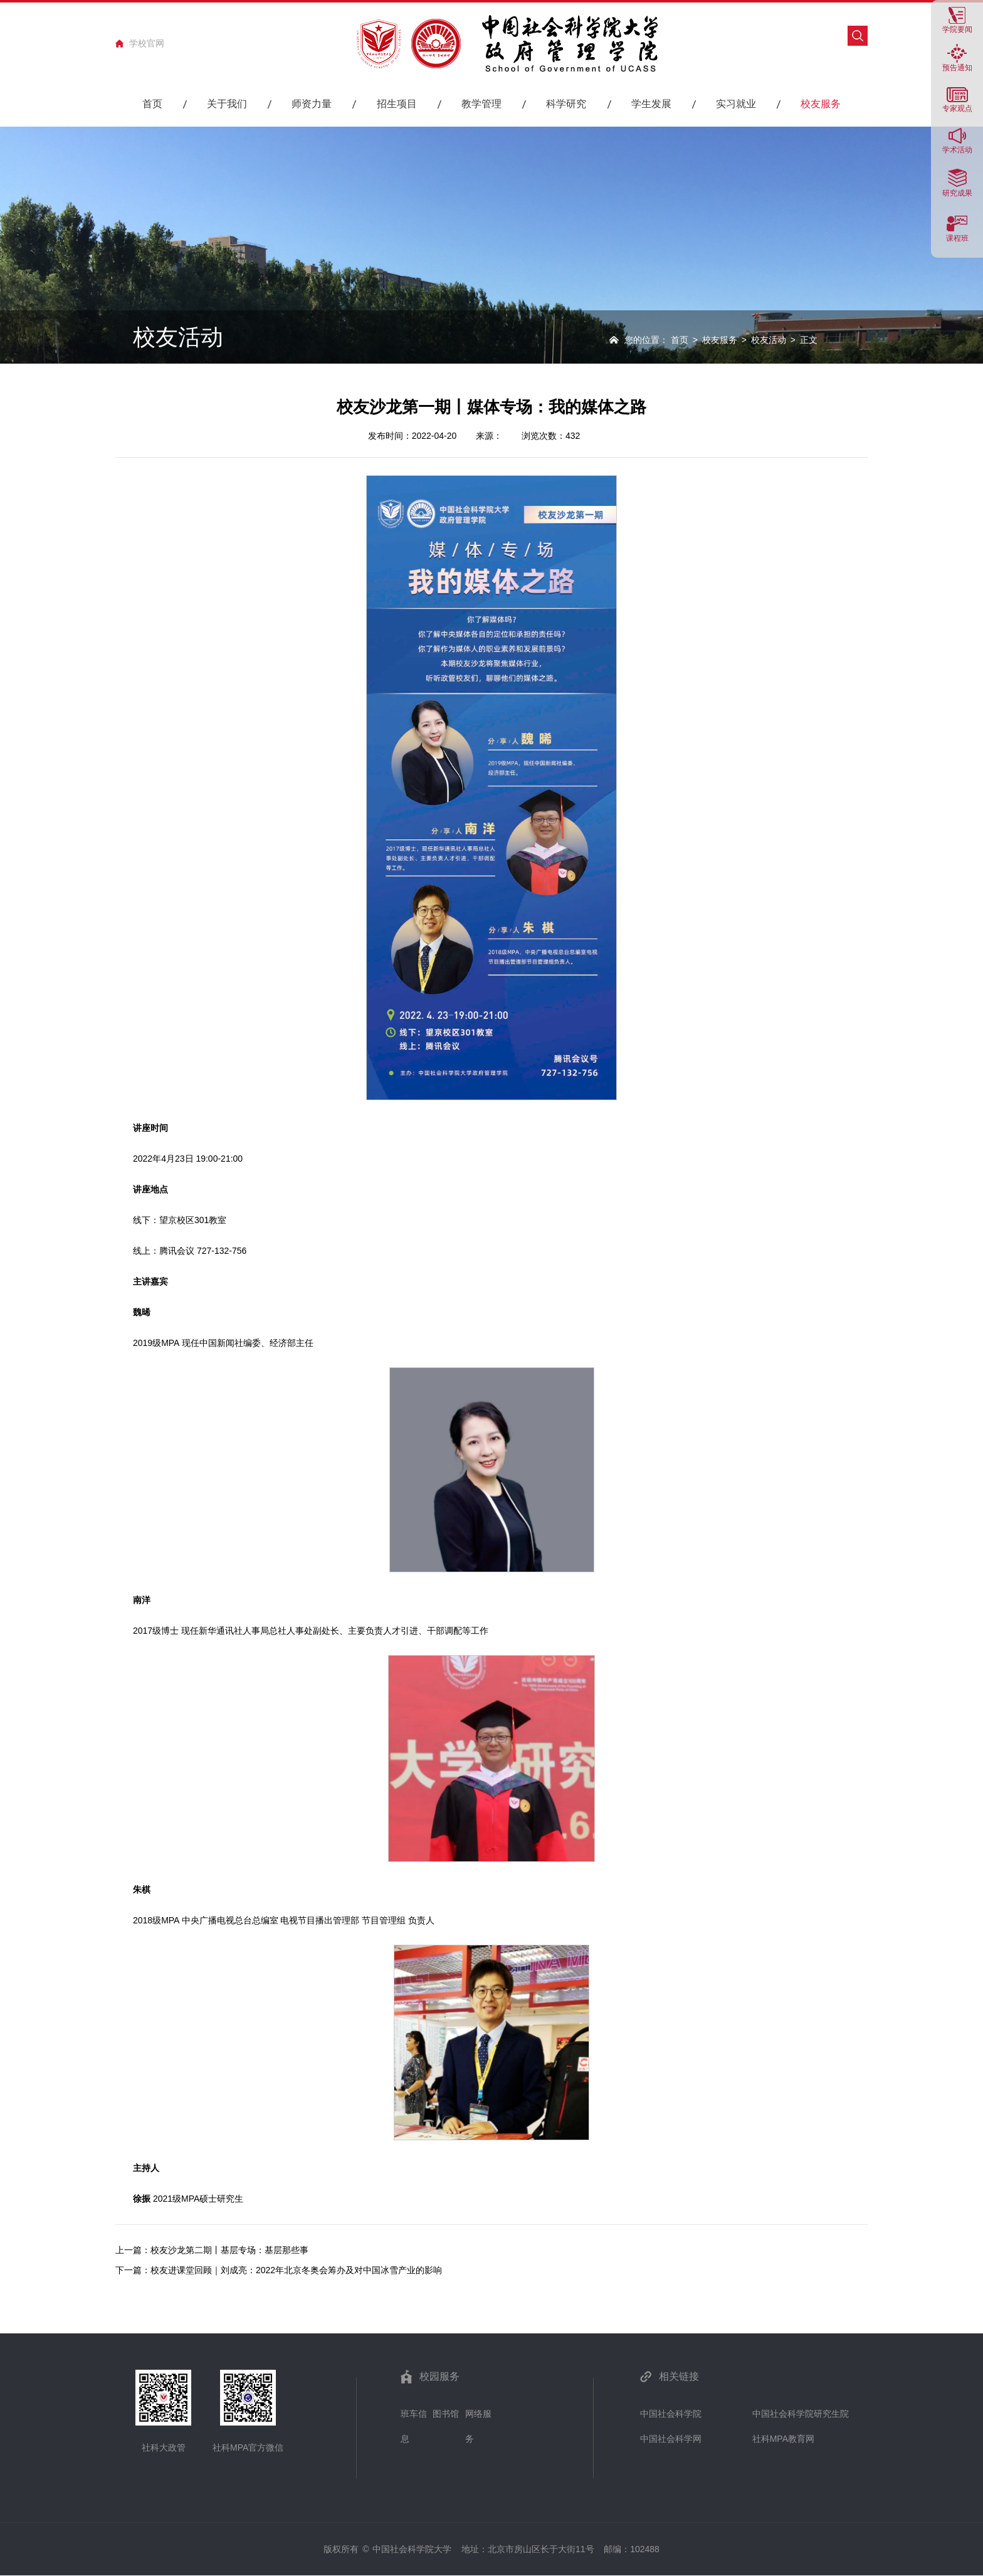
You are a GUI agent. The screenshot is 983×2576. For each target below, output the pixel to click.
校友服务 (719, 340)
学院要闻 (957, 29)
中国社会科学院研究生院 (800, 2414)
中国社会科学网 (671, 2439)
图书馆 (446, 2414)
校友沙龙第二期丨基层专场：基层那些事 (229, 2250)
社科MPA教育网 (783, 2439)
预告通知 (957, 67)
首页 (679, 340)
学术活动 (957, 149)
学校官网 (146, 43)
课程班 (957, 238)
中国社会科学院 (671, 2414)
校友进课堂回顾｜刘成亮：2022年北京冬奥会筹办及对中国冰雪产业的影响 (296, 2270)
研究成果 (957, 193)
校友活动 (768, 340)
